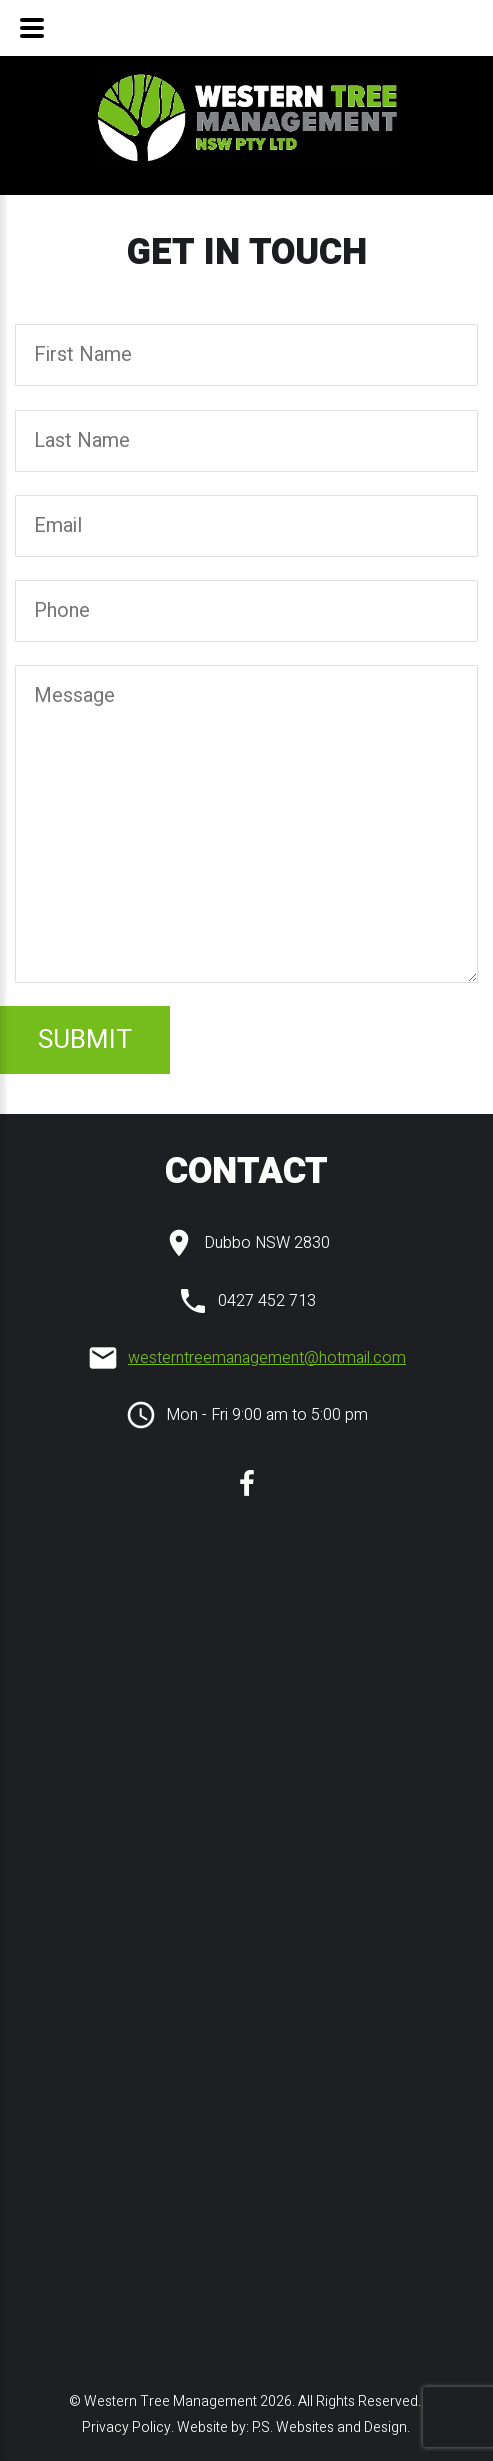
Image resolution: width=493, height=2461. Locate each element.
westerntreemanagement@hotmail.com (267, 1358)
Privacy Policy (125, 2427)
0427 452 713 (267, 1301)
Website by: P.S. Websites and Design (292, 2427)
